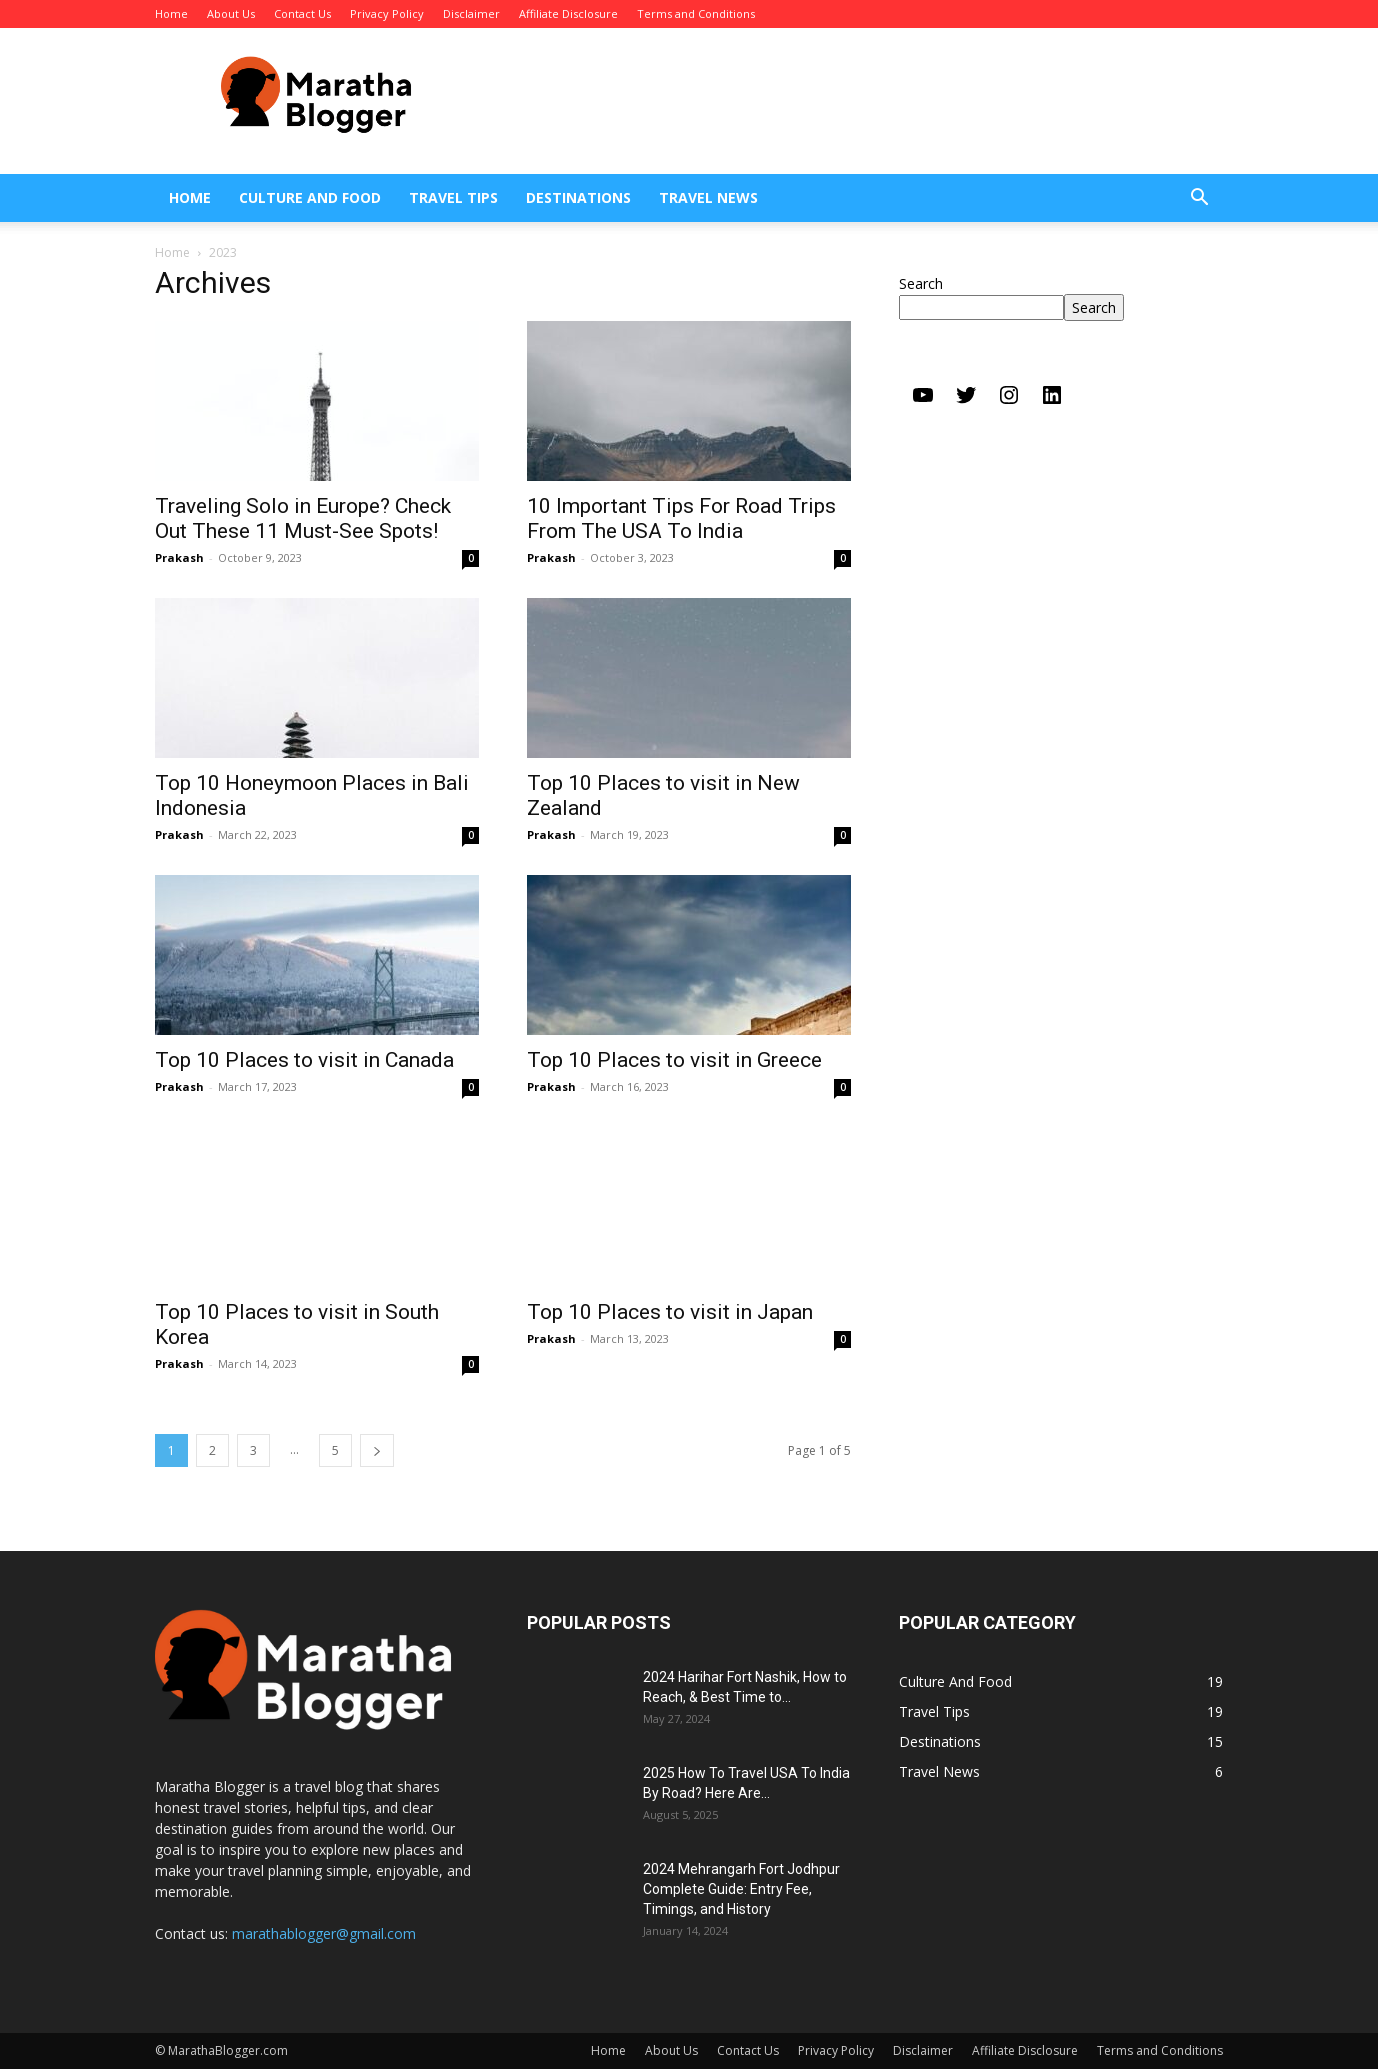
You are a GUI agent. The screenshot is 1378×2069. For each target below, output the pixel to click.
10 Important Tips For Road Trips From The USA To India (681, 518)
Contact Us (302, 13)
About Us (231, 13)
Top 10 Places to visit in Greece (674, 1060)
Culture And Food (310, 197)
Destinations (578, 197)
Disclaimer (471, 13)
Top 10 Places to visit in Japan (670, 1312)
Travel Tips (453, 197)
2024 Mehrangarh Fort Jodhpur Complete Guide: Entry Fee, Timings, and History (741, 1889)
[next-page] (377, 1450)
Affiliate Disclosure (568, 13)
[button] (1199, 199)
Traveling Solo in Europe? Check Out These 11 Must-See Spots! (303, 518)
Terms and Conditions (696, 13)
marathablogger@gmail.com (324, 1933)
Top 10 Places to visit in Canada (304, 1060)
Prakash (179, 557)
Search (921, 283)
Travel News (708, 197)
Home (171, 13)
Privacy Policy (387, 13)
